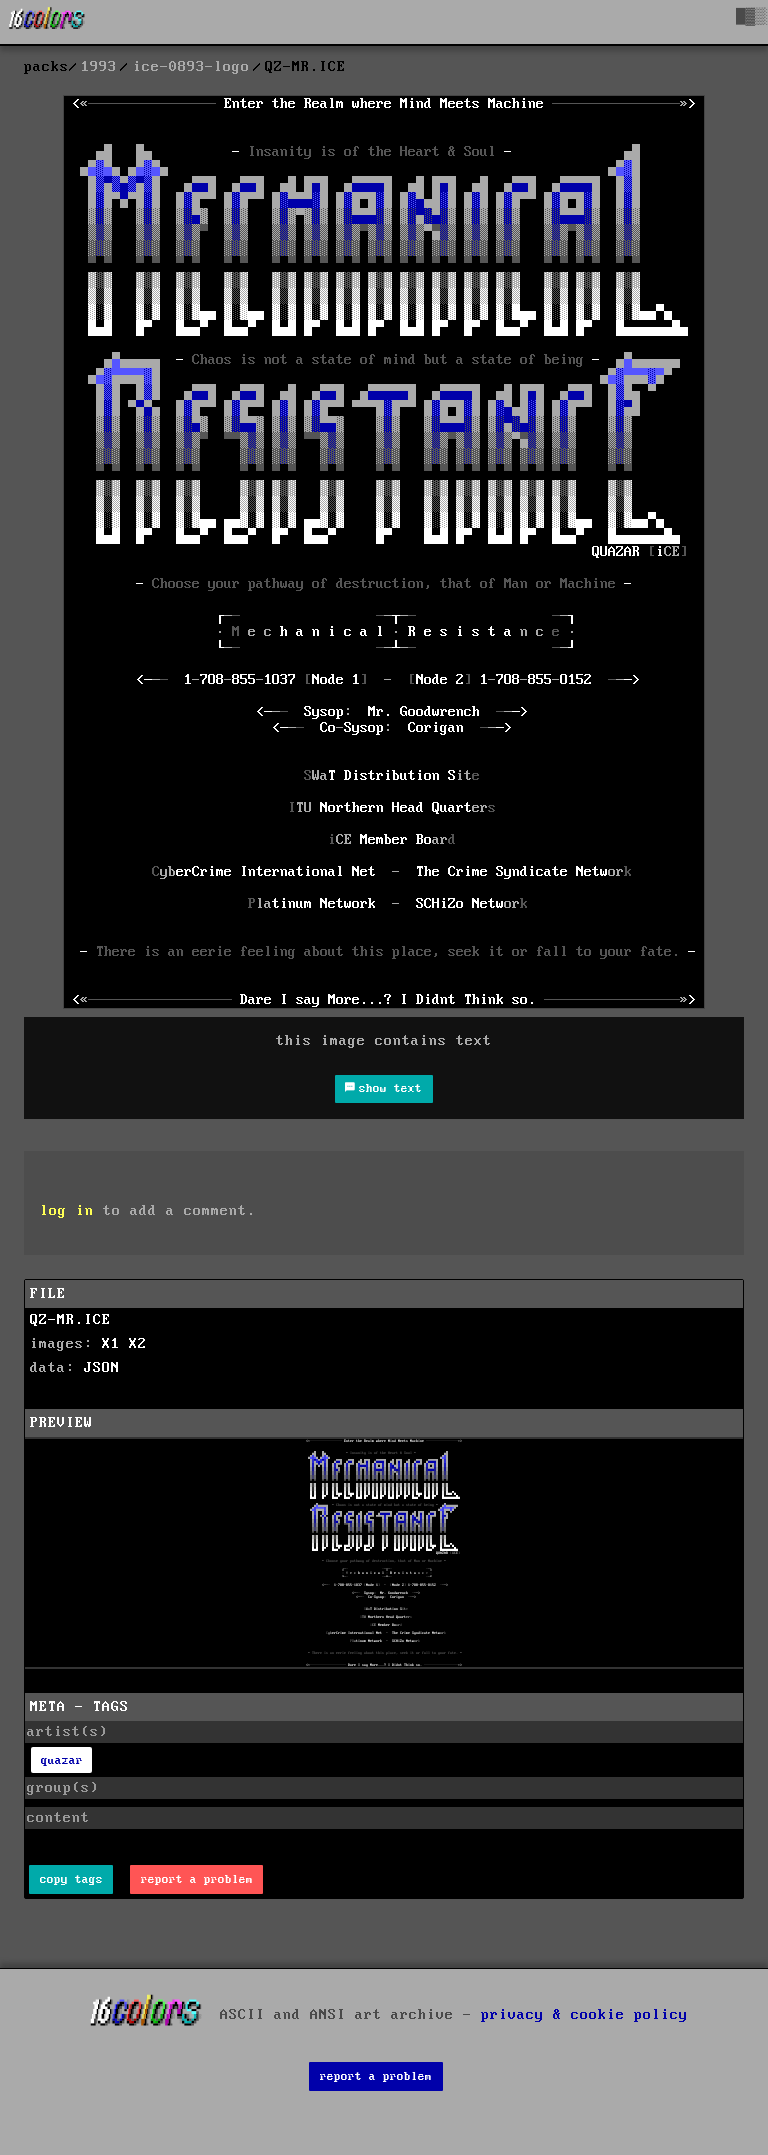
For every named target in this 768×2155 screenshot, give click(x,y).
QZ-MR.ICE (70, 1320)
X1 (111, 1344)
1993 (99, 67)
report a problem (197, 1879)
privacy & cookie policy (584, 2014)
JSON (102, 1368)
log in (67, 1211)
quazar (62, 1760)
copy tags (71, 1879)
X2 (138, 1344)
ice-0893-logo (191, 67)
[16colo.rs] (47, 22)
